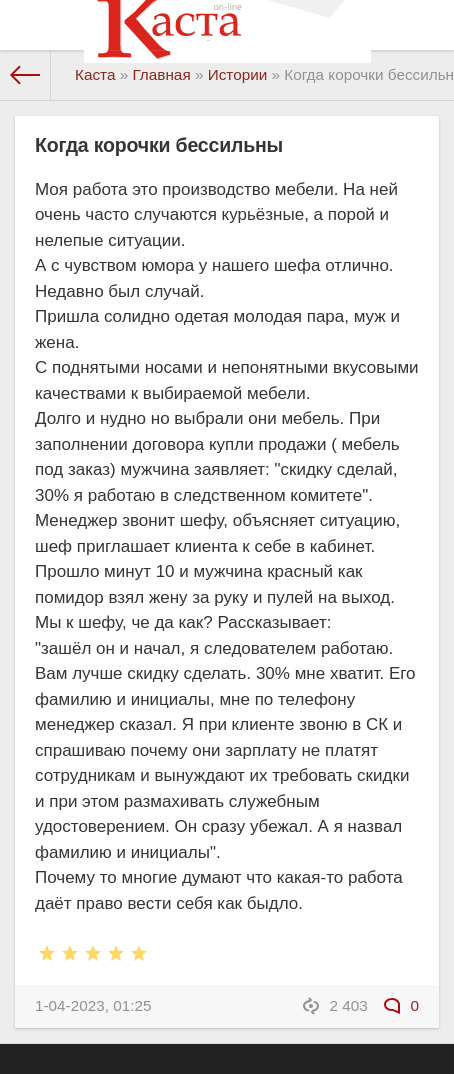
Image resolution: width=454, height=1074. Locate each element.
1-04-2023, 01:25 (93, 1005)
